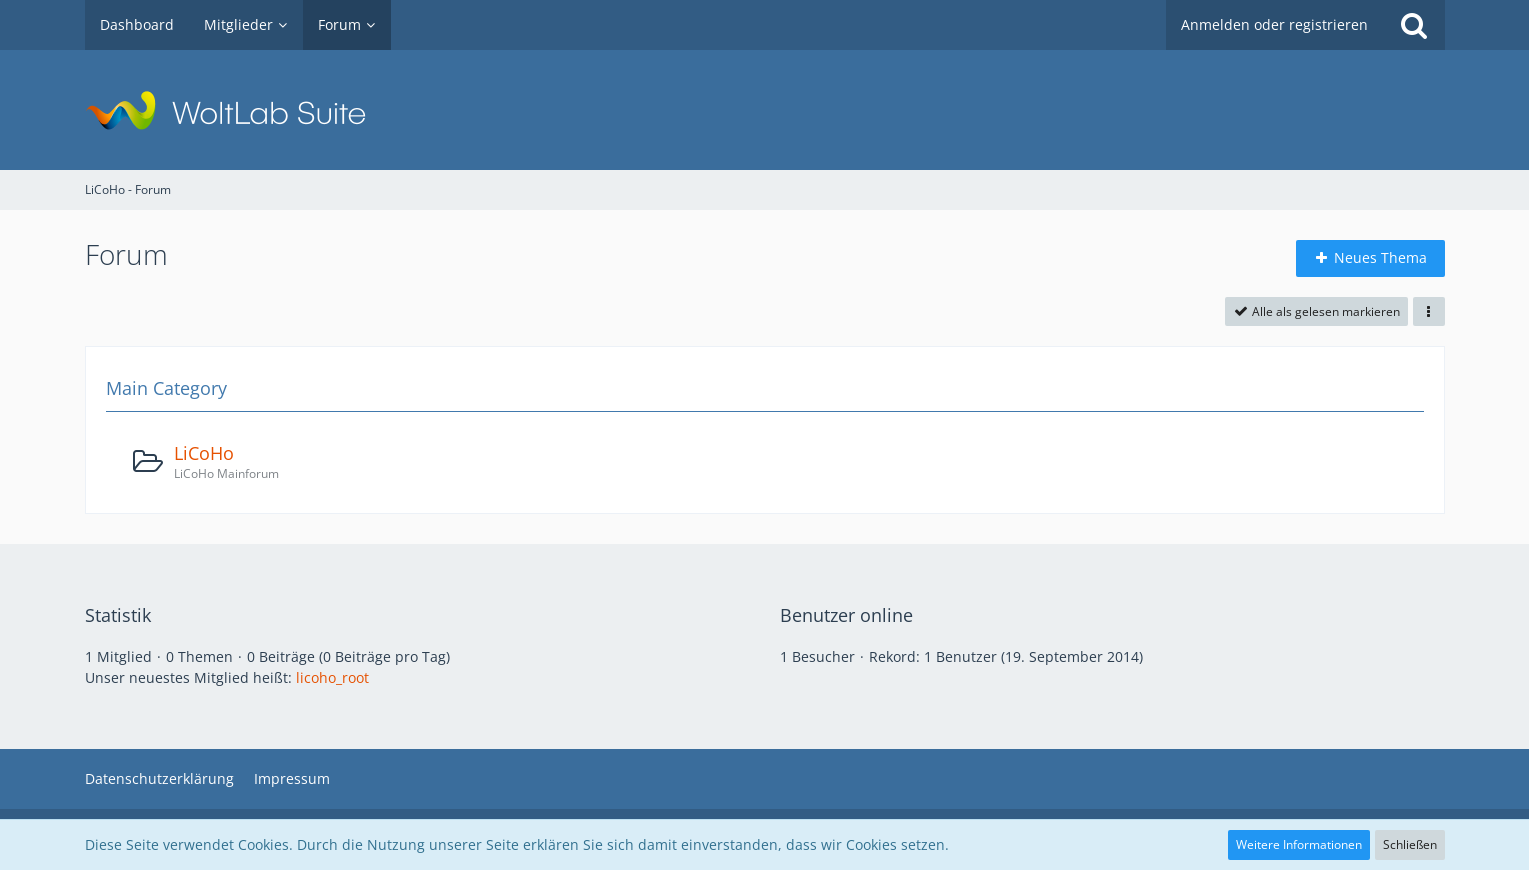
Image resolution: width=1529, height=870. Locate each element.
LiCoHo (204, 453)
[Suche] (1414, 25)
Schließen (1410, 844)
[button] (1429, 312)
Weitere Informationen (1299, 844)
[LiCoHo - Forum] (765, 110)
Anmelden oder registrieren (1274, 24)
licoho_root (332, 677)
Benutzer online (846, 615)
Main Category (166, 388)
